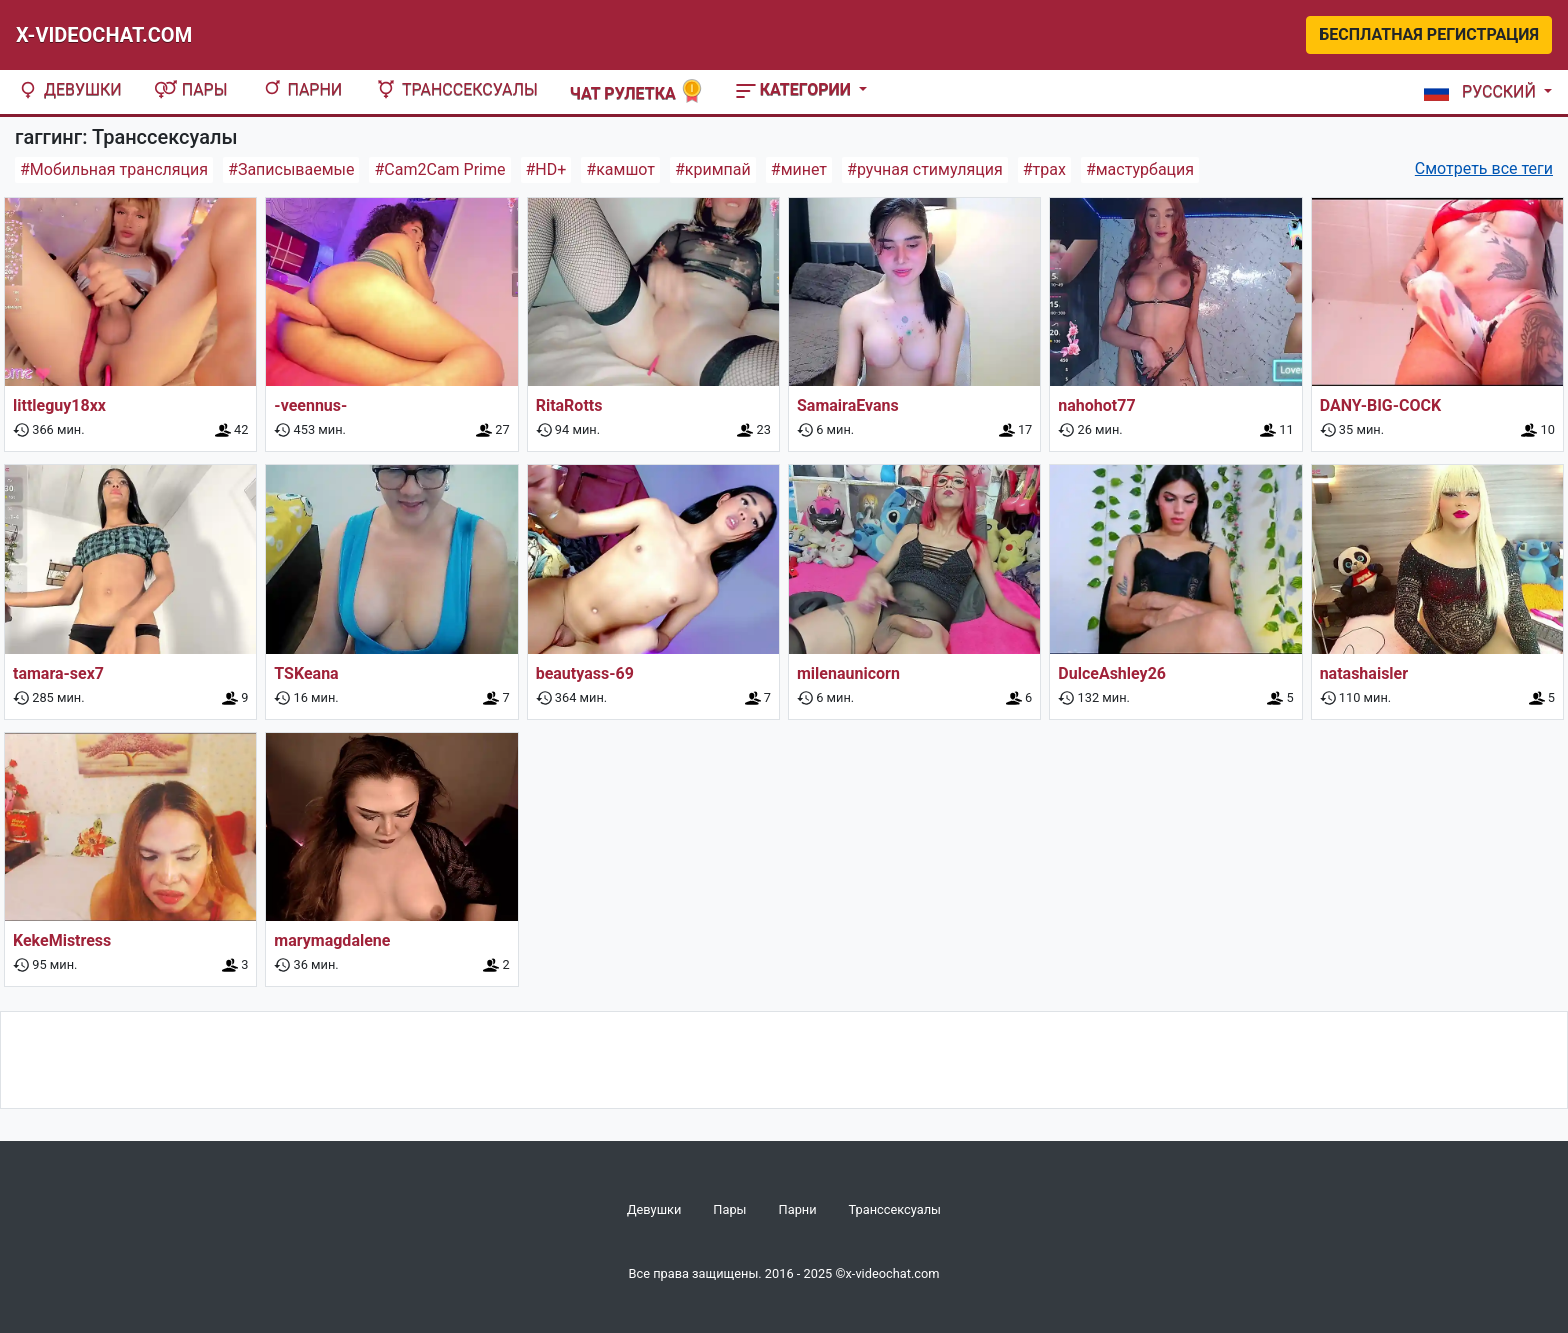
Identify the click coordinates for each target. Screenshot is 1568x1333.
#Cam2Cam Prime (439, 169)
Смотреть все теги (1484, 168)
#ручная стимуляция (925, 169)
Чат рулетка (637, 91)
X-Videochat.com (104, 35)
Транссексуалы (456, 89)
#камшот (620, 169)
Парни (301, 89)
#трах (1044, 169)
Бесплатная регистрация (1429, 34)
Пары (191, 89)
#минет (799, 169)
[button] (1484, 92)
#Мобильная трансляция (114, 169)
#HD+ (546, 169)
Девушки (69, 89)
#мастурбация (1140, 169)
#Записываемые (291, 169)
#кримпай (713, 169)
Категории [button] (795, 89)
